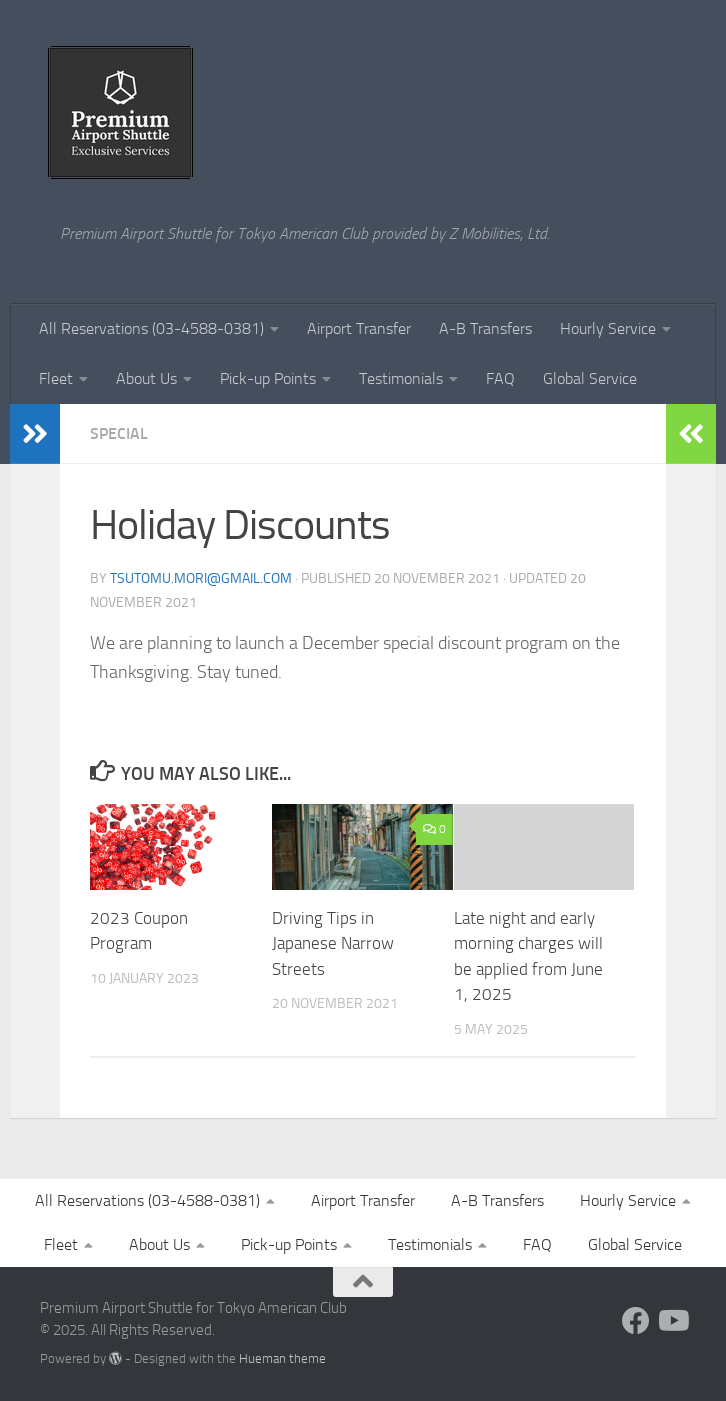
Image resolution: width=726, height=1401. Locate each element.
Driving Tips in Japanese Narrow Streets (333, 943)
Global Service (590, 378)
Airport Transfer (359, 328)
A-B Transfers (485, 328)
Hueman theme (282, 1358)
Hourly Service (608, 328)
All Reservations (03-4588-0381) (151, 328)
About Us (146, 378)
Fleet (56, 378)
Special (119, 433)
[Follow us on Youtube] (672, 1321)
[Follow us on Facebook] (636, 1321)
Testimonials (401, 378)
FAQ (500, 378)
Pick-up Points (268, 378)
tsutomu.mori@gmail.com (201, 578)
